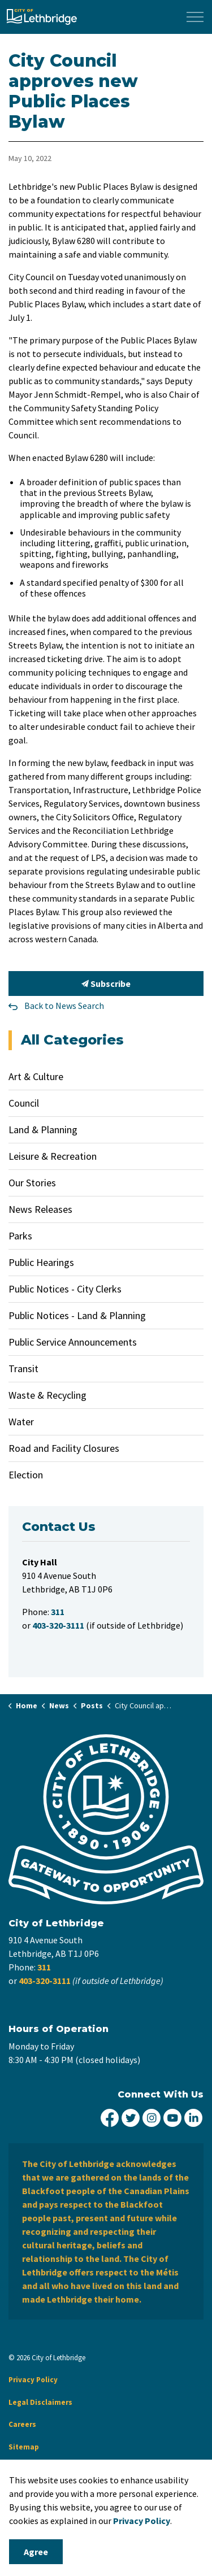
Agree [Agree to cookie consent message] (36, 2551)
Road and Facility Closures (63, 1448)
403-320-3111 (45, 1980)
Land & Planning (42, 1129)
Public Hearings (41, 1262)
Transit (23, 1368)
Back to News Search (64, 1005)
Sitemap (23, 2447)
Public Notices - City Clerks (65, 1288)
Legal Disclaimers (40, 2402)
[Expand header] (195, 17)
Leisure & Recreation (52, 1156)
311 (44, 1967)
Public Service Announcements (72, 1341)
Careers (22, 2424)
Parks (20, 1235)
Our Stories (32, 1182)
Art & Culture (35, 1076)
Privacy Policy (33, 2379)
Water (21, 1421)
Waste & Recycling (47, 1395)
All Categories (72, 1040)
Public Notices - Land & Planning (77, 1315)
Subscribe (106, 983)
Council (23, 1102)
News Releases (40, 1209)
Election (25, 1474)
